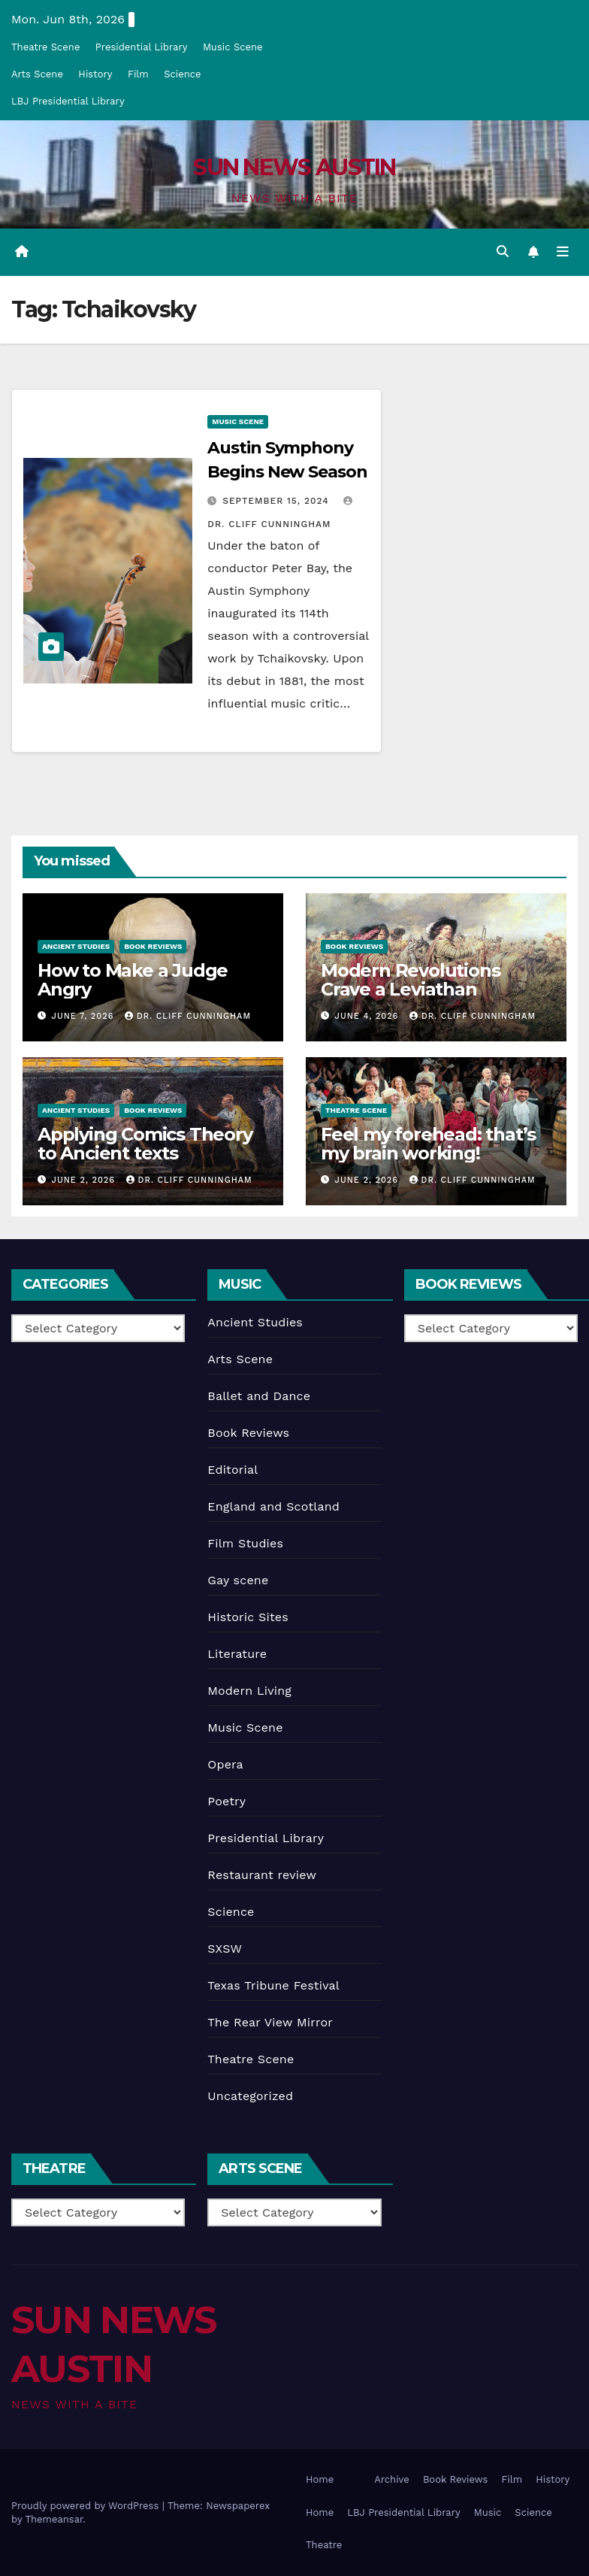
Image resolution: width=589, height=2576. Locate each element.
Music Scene (233, 47)
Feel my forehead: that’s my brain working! (428, 1143)
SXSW (224, 1948)
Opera (225, 1764)
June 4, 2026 (368, 1016)
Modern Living (249, 1690)
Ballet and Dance (258, 1396)
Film (138, 74)
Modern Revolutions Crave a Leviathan (410, 979)
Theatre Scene (45, 47)
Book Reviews (153, 946)
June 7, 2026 (84, 1016)
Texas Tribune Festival (273, 1985)
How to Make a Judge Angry (133, 979)
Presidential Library (141, 47)
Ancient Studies (76, 946)
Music (488, 2512)
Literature (237, 1654)
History (95, 74)
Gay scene (237, 1580)
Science (182, 74)
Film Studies (245, 1543)
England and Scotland (273, 1506)
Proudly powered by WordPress (86, 2505)
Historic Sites (247, 1617)
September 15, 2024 (277, 501)
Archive (391, 2479)
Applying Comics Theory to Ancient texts (145, 1143)
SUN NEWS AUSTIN (294, 167)
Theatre (324, 2544)
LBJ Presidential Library (68, 101)
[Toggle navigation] (563, 252)
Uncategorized (250, 2096)
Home (320, 2479)
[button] (503, 251)
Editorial (232, 1469)
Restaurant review (261, 1875)
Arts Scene (37, 74)
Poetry (226, 1801)
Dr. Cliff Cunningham (188, 1016)
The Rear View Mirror (270, 2022)
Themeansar (54, 2519)
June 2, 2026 (85, 1180)
